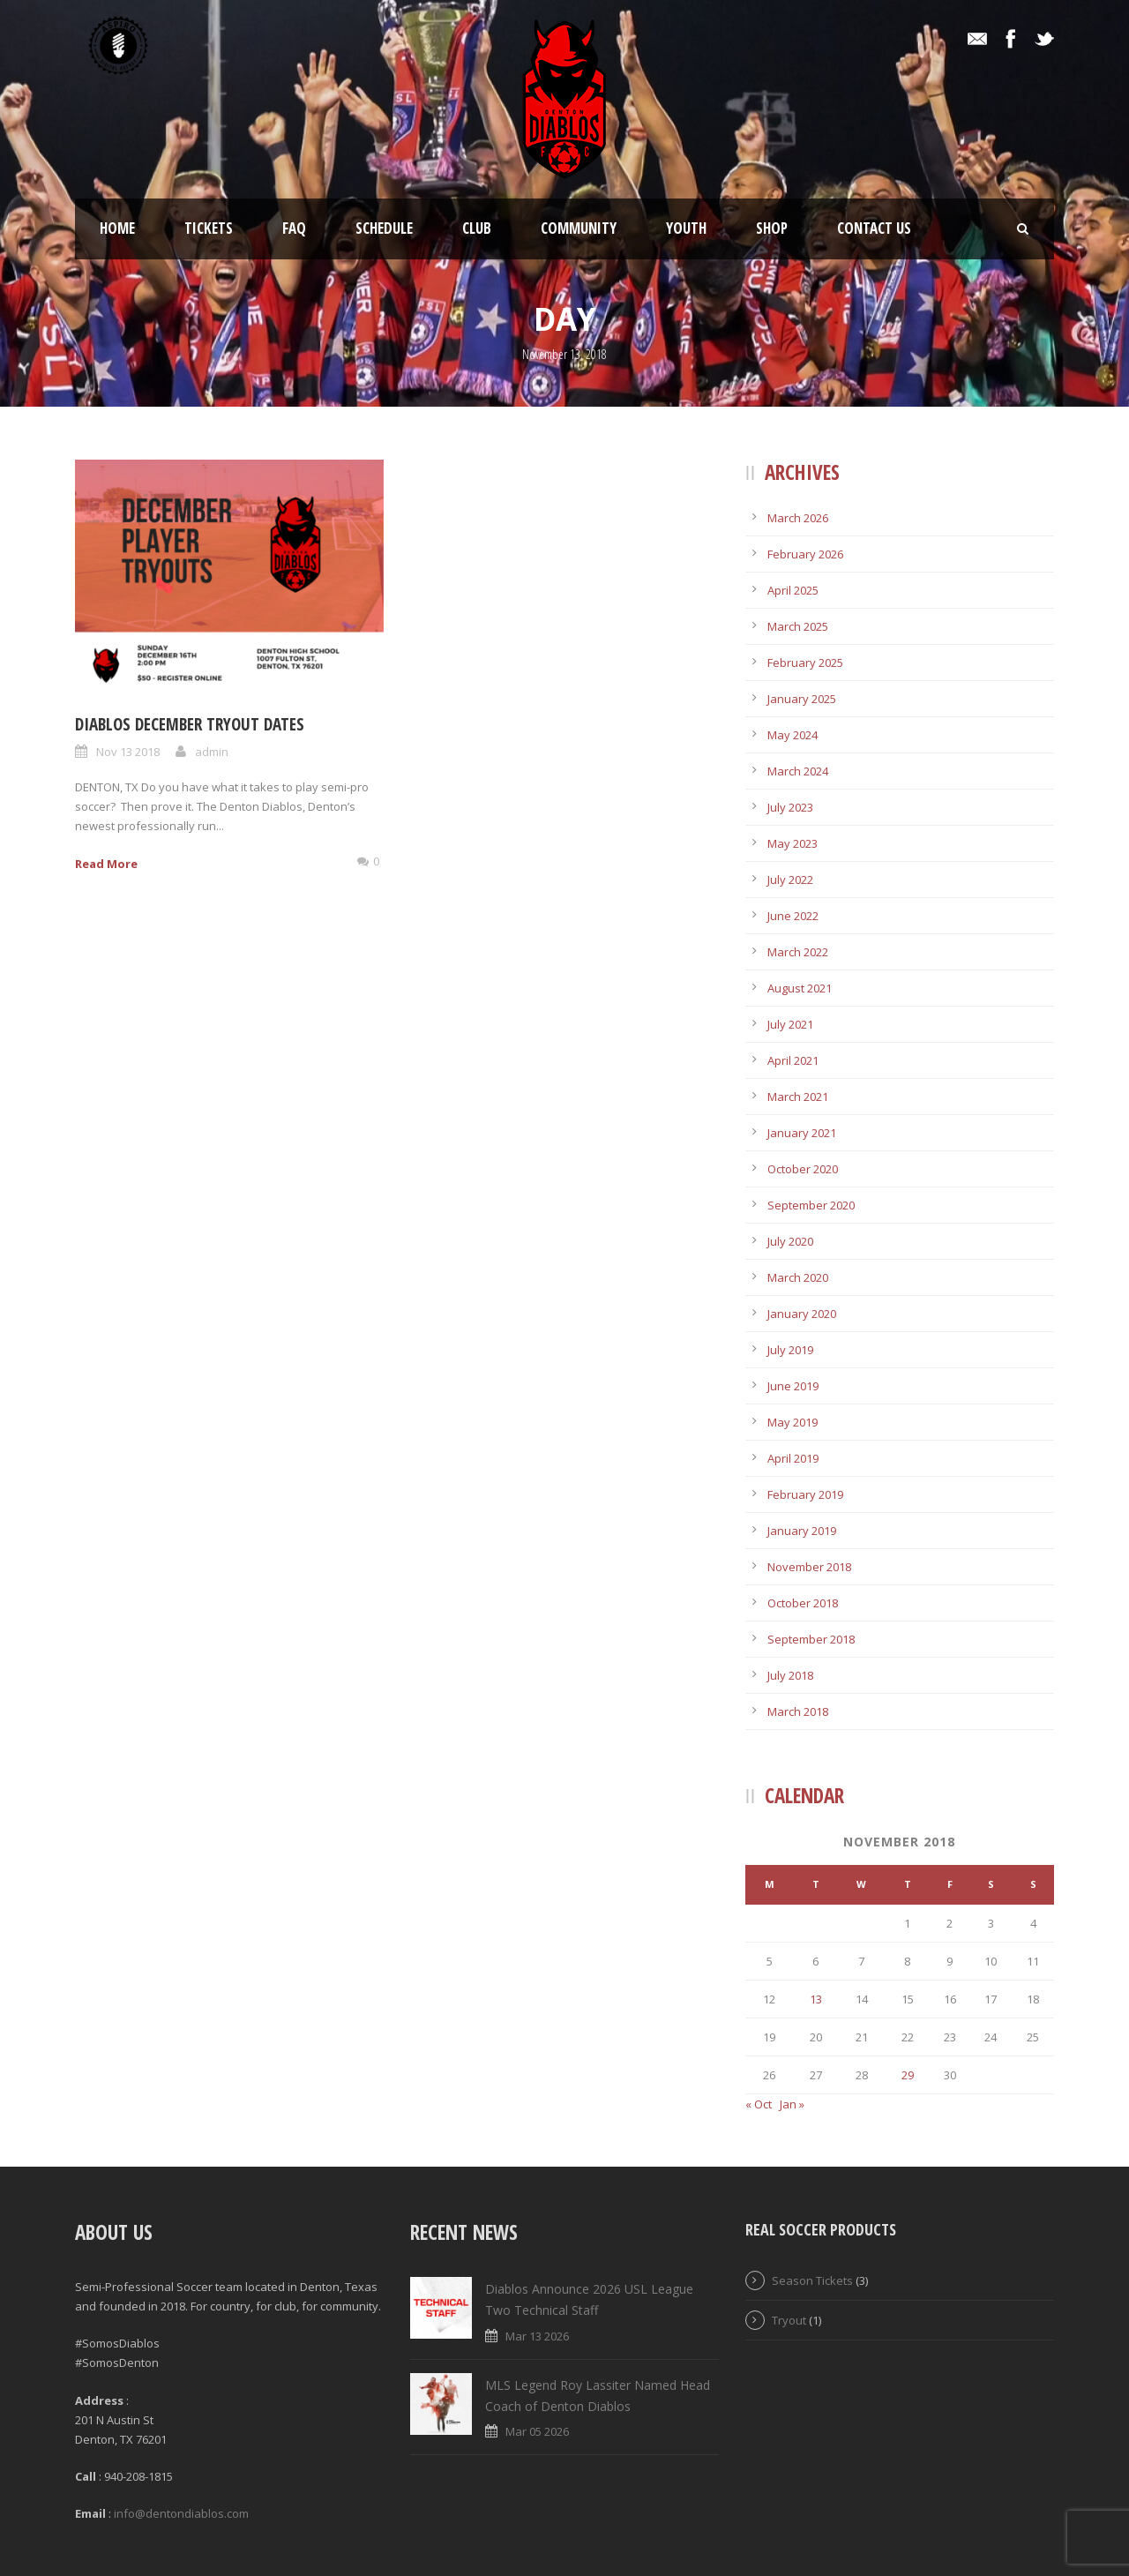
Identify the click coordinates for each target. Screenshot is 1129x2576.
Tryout (789, 2320)
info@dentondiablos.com (181, 2513)
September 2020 (811, 1205)
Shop (772, 228)
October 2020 (802, 1169)
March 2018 (797, 1711)
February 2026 (805, 554)
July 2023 (790, 807)
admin (211, 752)
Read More (106, 864)
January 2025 (801, 699)
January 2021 (801, 1133)
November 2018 (809, 1567)
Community (579, 228)
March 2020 (797, 1277)
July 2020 (790, 1241)
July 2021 (790, 1024)
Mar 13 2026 (537, 2336)
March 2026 (797, 518)
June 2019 (793, 1386)
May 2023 (792, 843)
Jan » (792, 2104)
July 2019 (790, 1350)
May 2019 (792, 1422)
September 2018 (811, 1639)
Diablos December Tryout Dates (189, 724)
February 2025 (805, 662)
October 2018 (802, 1603)
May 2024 (792, 735)
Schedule (384, 228)
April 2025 (793, 590)
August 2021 (799, 988)
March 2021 (797, 1097)
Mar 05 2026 (537, 2431)
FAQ (294, 228)
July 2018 (790, 1675)
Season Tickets (812, 2280)
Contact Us (874, 228)
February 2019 (805, 1494)
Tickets (208, 228)
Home (117, 228)
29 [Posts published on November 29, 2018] (907, 2075)
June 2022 (793, 916)
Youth (686, 228)
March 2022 (797, 952)
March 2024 (797, 771)
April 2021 (793, 1060)
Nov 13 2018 (128, 752)
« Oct (758, 2104)
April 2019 (793, 1458)
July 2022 (790, 879)
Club (476, 228)
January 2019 (801, 1531)
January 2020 (801, 1314)
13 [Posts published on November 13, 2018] (816, 1999)
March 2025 (797, 626)
